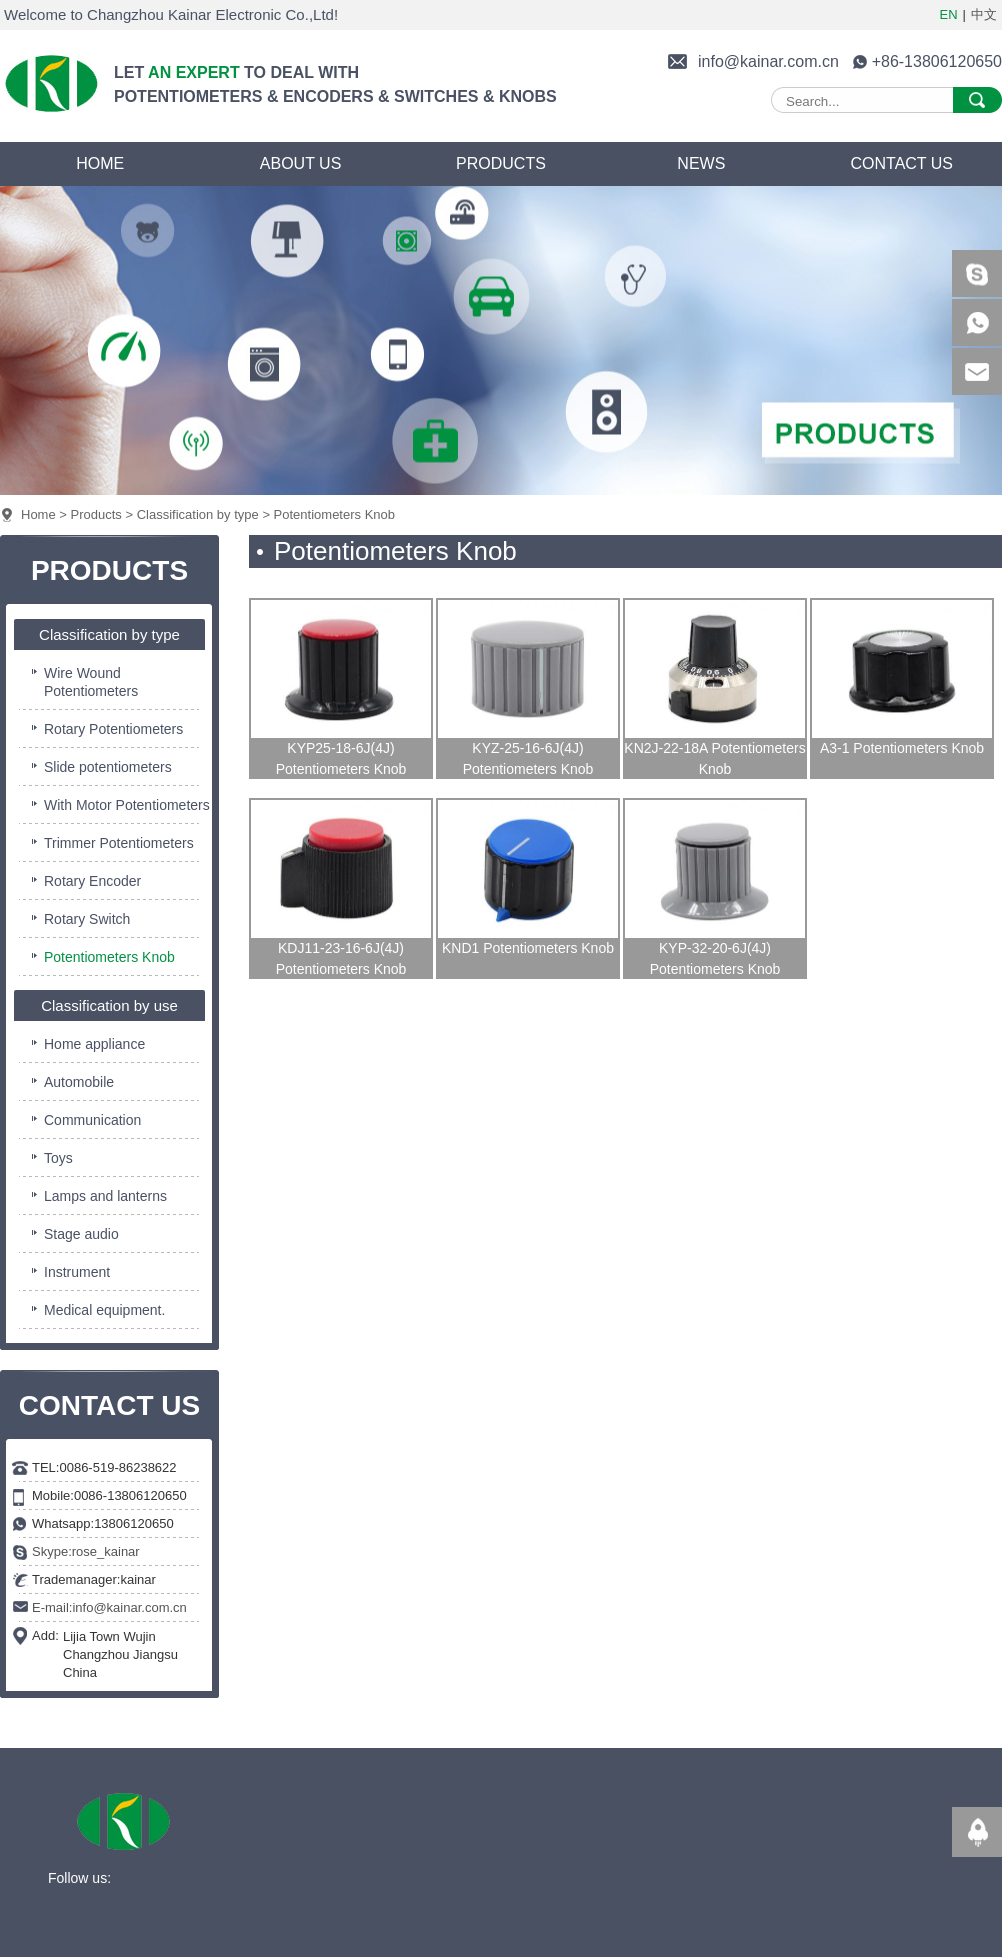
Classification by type (198, 514)
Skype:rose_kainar (86, 1551)
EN (949, 14)
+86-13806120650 (937, 61)
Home (38, 514)
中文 (984, 14)
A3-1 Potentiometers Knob (902, 748)
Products (96, 514)
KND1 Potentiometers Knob (528, 948)
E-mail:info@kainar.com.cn (109, 1607)
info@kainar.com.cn (768, 61)
